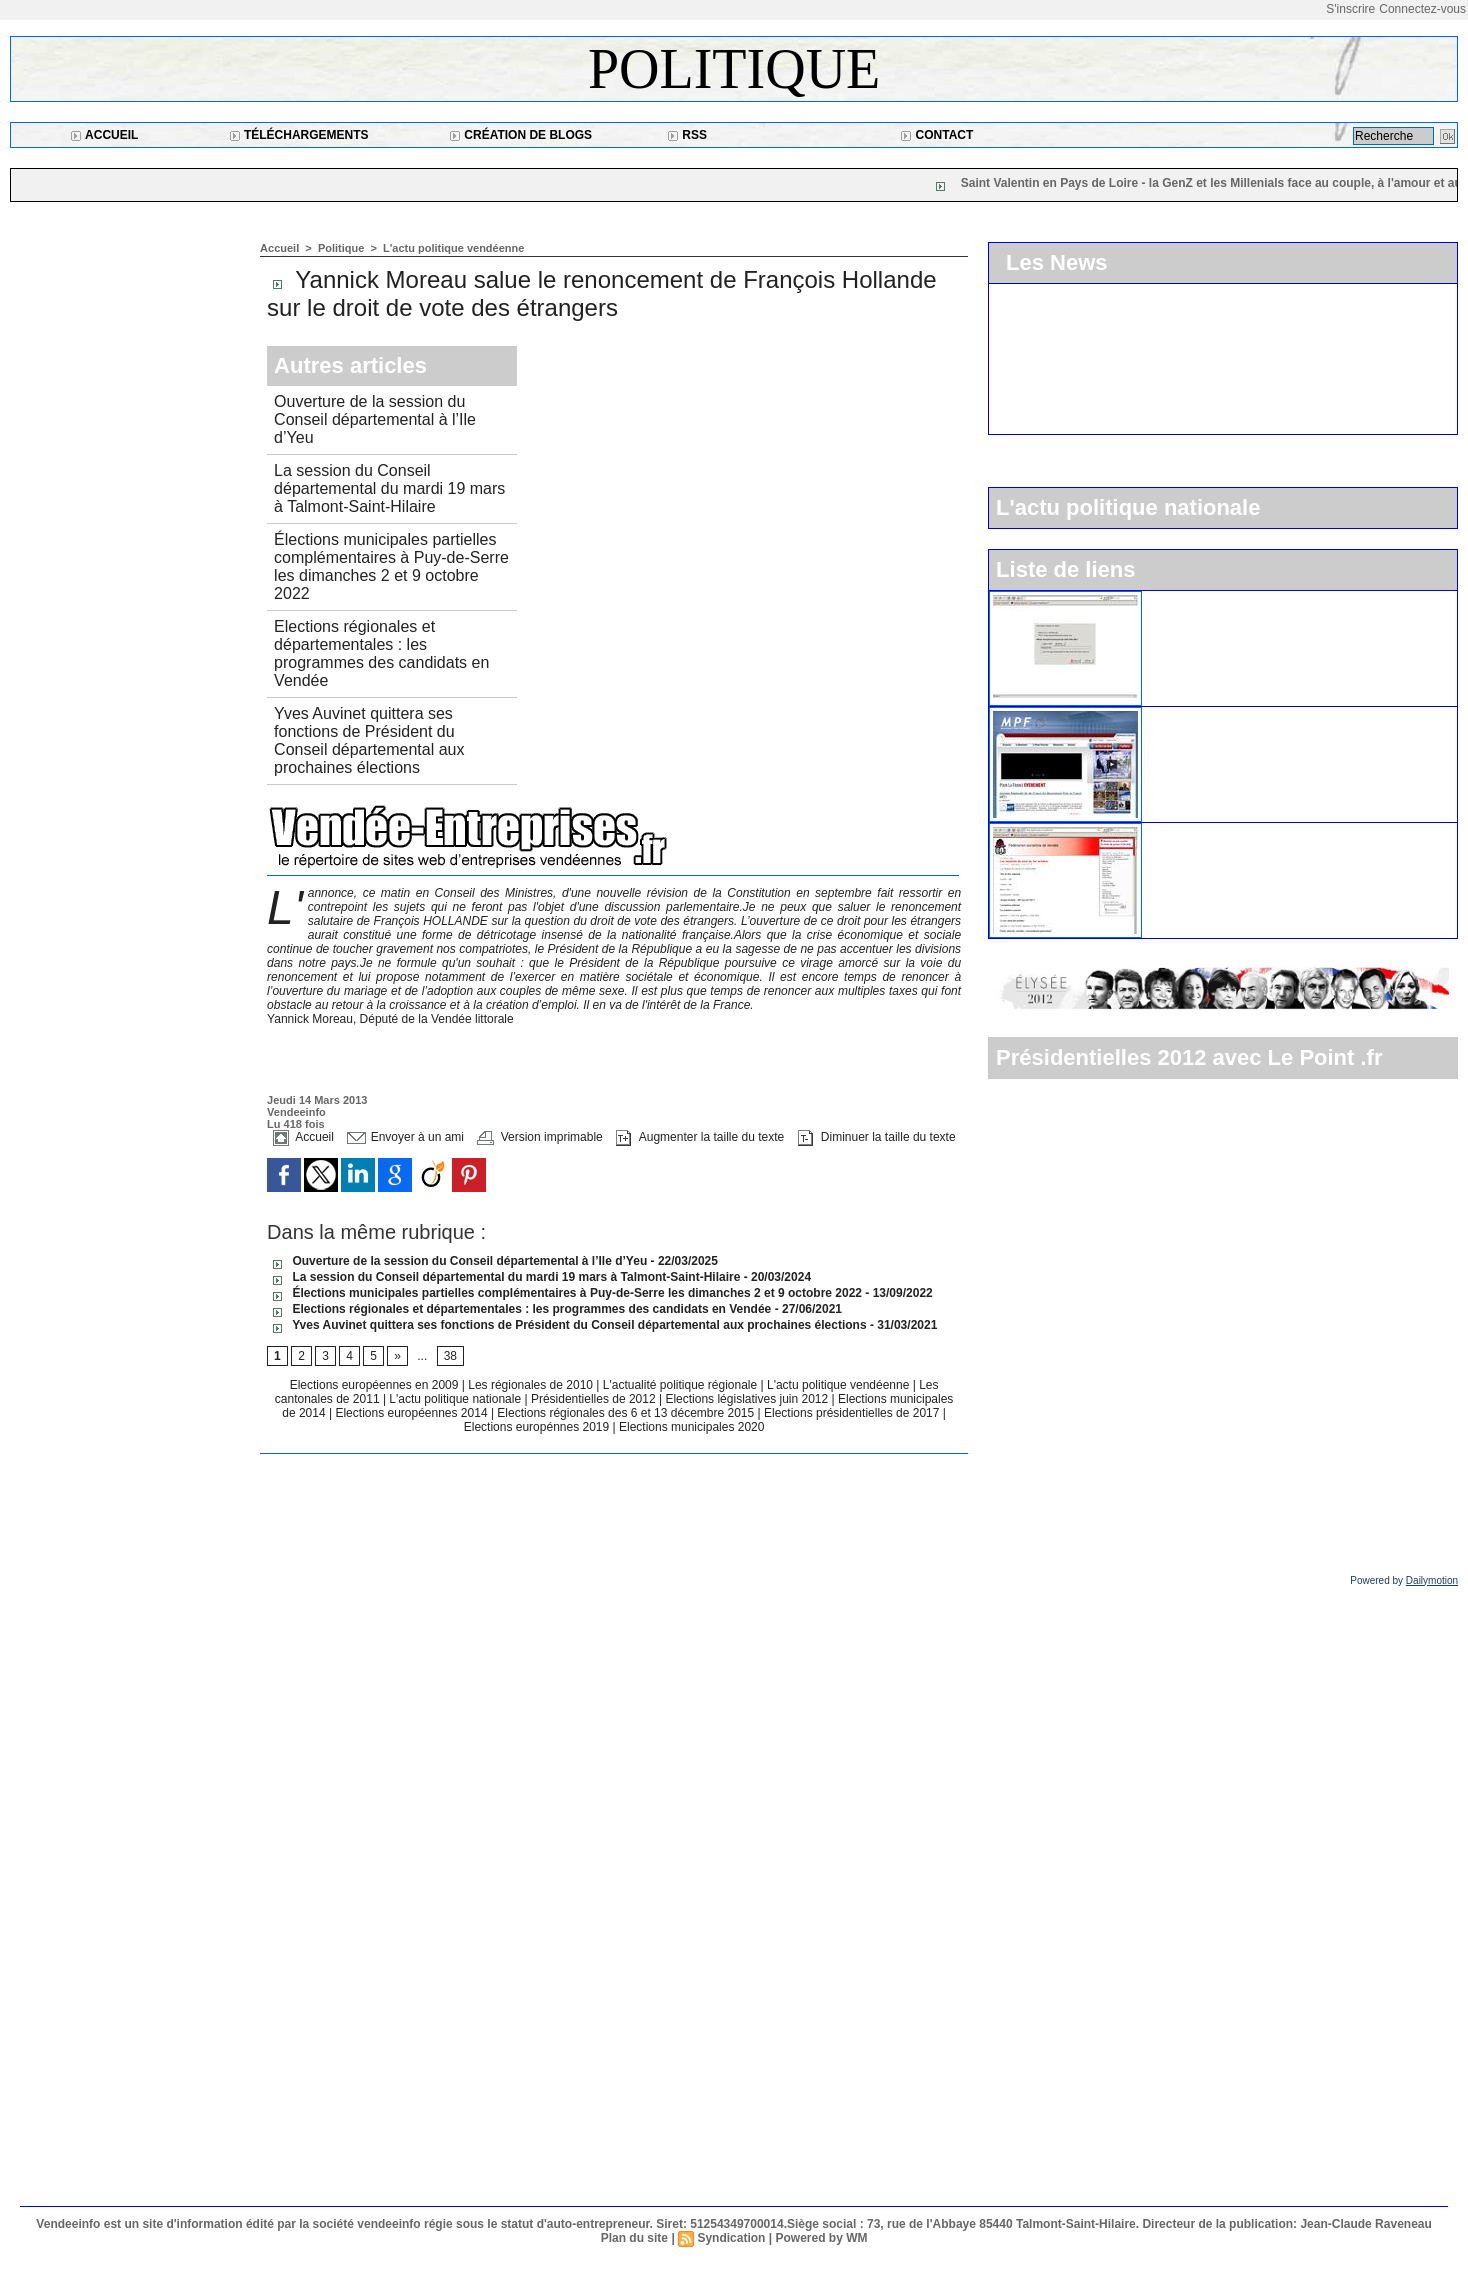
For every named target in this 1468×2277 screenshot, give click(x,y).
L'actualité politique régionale (682, 1385)
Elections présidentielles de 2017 (851, 1413)
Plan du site (634, 2238)
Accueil (104, 135)
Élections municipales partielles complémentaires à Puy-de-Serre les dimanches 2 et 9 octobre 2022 (391, 566)
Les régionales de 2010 (532, 1385)
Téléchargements (299, 135)
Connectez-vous (1422, 9)
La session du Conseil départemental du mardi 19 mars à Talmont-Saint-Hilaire (389, 488)
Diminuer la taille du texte (877, 1137)
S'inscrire (1350, 9)
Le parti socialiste (1206, 831)
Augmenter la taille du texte (700, 1137)
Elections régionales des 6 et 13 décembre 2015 (627, 1413)
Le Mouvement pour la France (1245, 715)
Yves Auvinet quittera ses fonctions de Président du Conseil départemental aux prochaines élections (369, 740)
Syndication (731, 2238)
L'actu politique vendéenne (453, 248)
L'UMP (1173, 599)
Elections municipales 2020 (691, 1427)
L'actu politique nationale (456, 1399)
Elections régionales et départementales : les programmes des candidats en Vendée (381, 653)
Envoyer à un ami (405, 1137)
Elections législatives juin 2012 (748, 1399)
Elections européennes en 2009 (376, 1385)
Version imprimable (539, 1137)
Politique (734, 69)
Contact (936, 135)
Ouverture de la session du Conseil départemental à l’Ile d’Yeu (375, 419)
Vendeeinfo (296, 1112)
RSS (687, 135)
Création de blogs (520, 135)
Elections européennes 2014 (412, 1413)
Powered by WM (821, 2238)
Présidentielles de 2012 (595, 1399)
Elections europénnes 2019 (536, 1427)
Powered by (1404, 1580)
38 (450, 1356)
